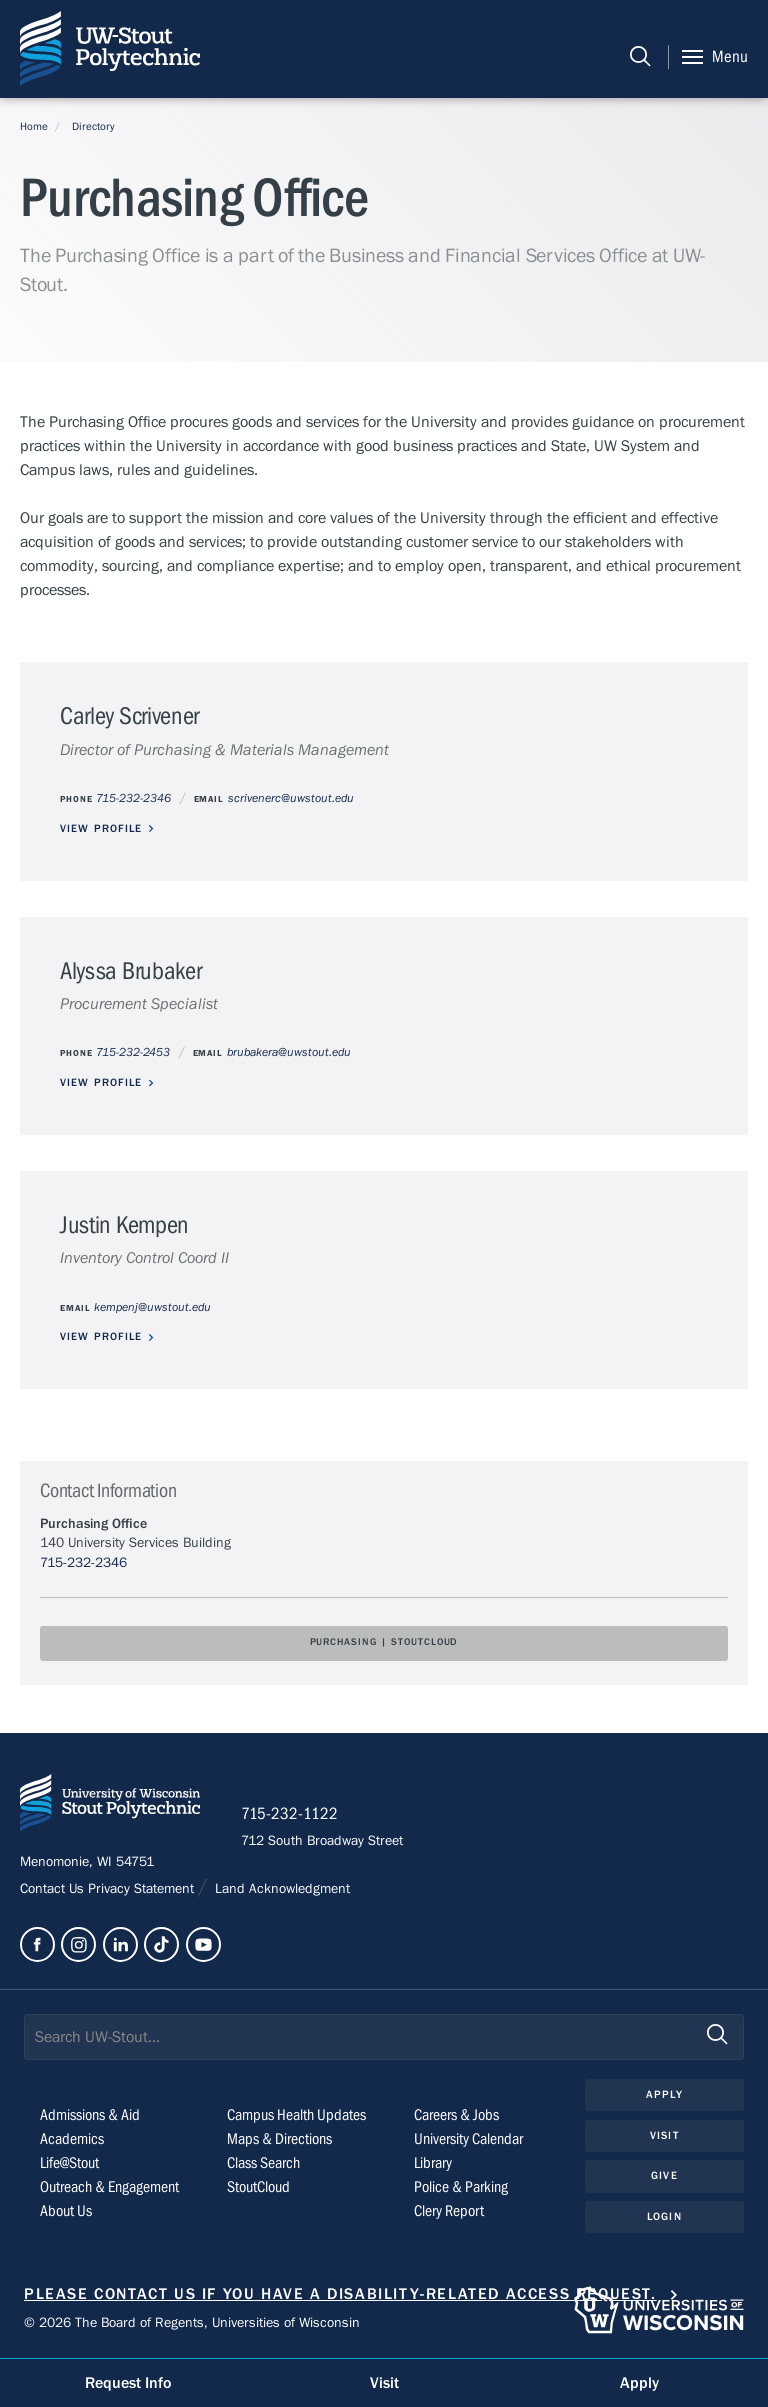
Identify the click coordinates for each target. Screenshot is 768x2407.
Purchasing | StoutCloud (384, 1642)
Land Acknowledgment (280, 1889)
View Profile (101, 828)
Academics (72, 2139)
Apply (664, 2094)
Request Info (128, 2383)
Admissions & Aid (90, 2115)
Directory (93, 126)
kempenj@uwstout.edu (152, 1307)
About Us (66, 2211)
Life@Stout (69, 2163)
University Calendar (468, 2139)
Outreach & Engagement (109, 2187)
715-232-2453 (133, 1052)
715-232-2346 (133, 798)
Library (433, 2163)
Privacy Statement (143, 1889)
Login (664, 2216)
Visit (664, 2135)
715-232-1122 (289, 1814)
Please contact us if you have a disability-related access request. (340, 2294)
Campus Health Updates (296, 2115)
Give (664, 2175)
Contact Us (54, 1889)
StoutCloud (258, 2187)
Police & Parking (461, 2187)
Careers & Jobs (456, 2115)
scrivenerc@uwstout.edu (291, 798)
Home (34, 126)
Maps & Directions (279, 2139)
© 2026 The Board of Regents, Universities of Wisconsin (192, 2323)
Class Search (263, 2163)
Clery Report (449, 2211)
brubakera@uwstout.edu (289, 1052)
